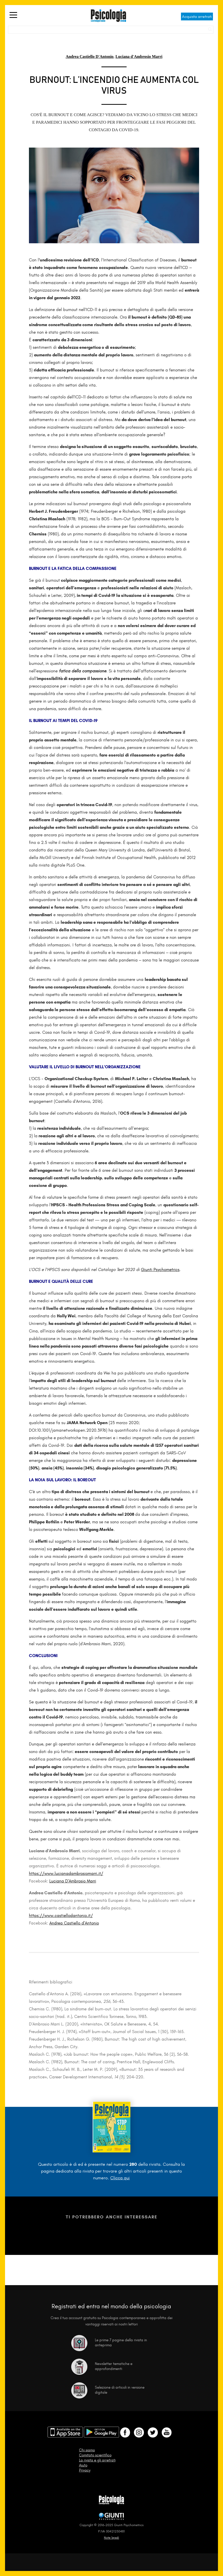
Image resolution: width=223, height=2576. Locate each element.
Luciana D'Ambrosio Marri (72, 1880)
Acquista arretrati (197, 16)
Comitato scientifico (95, 2455)
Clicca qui (120, 2178)
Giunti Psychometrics (160, 1269)
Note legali (111, 2537)
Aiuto (83, 2465)
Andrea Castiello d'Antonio (74, 1923)
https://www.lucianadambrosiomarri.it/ (66, 1873)
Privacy (84, 2470)
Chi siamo (87, 2450)
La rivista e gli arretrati (97, 2460)
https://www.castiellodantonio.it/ (61, 1915)
